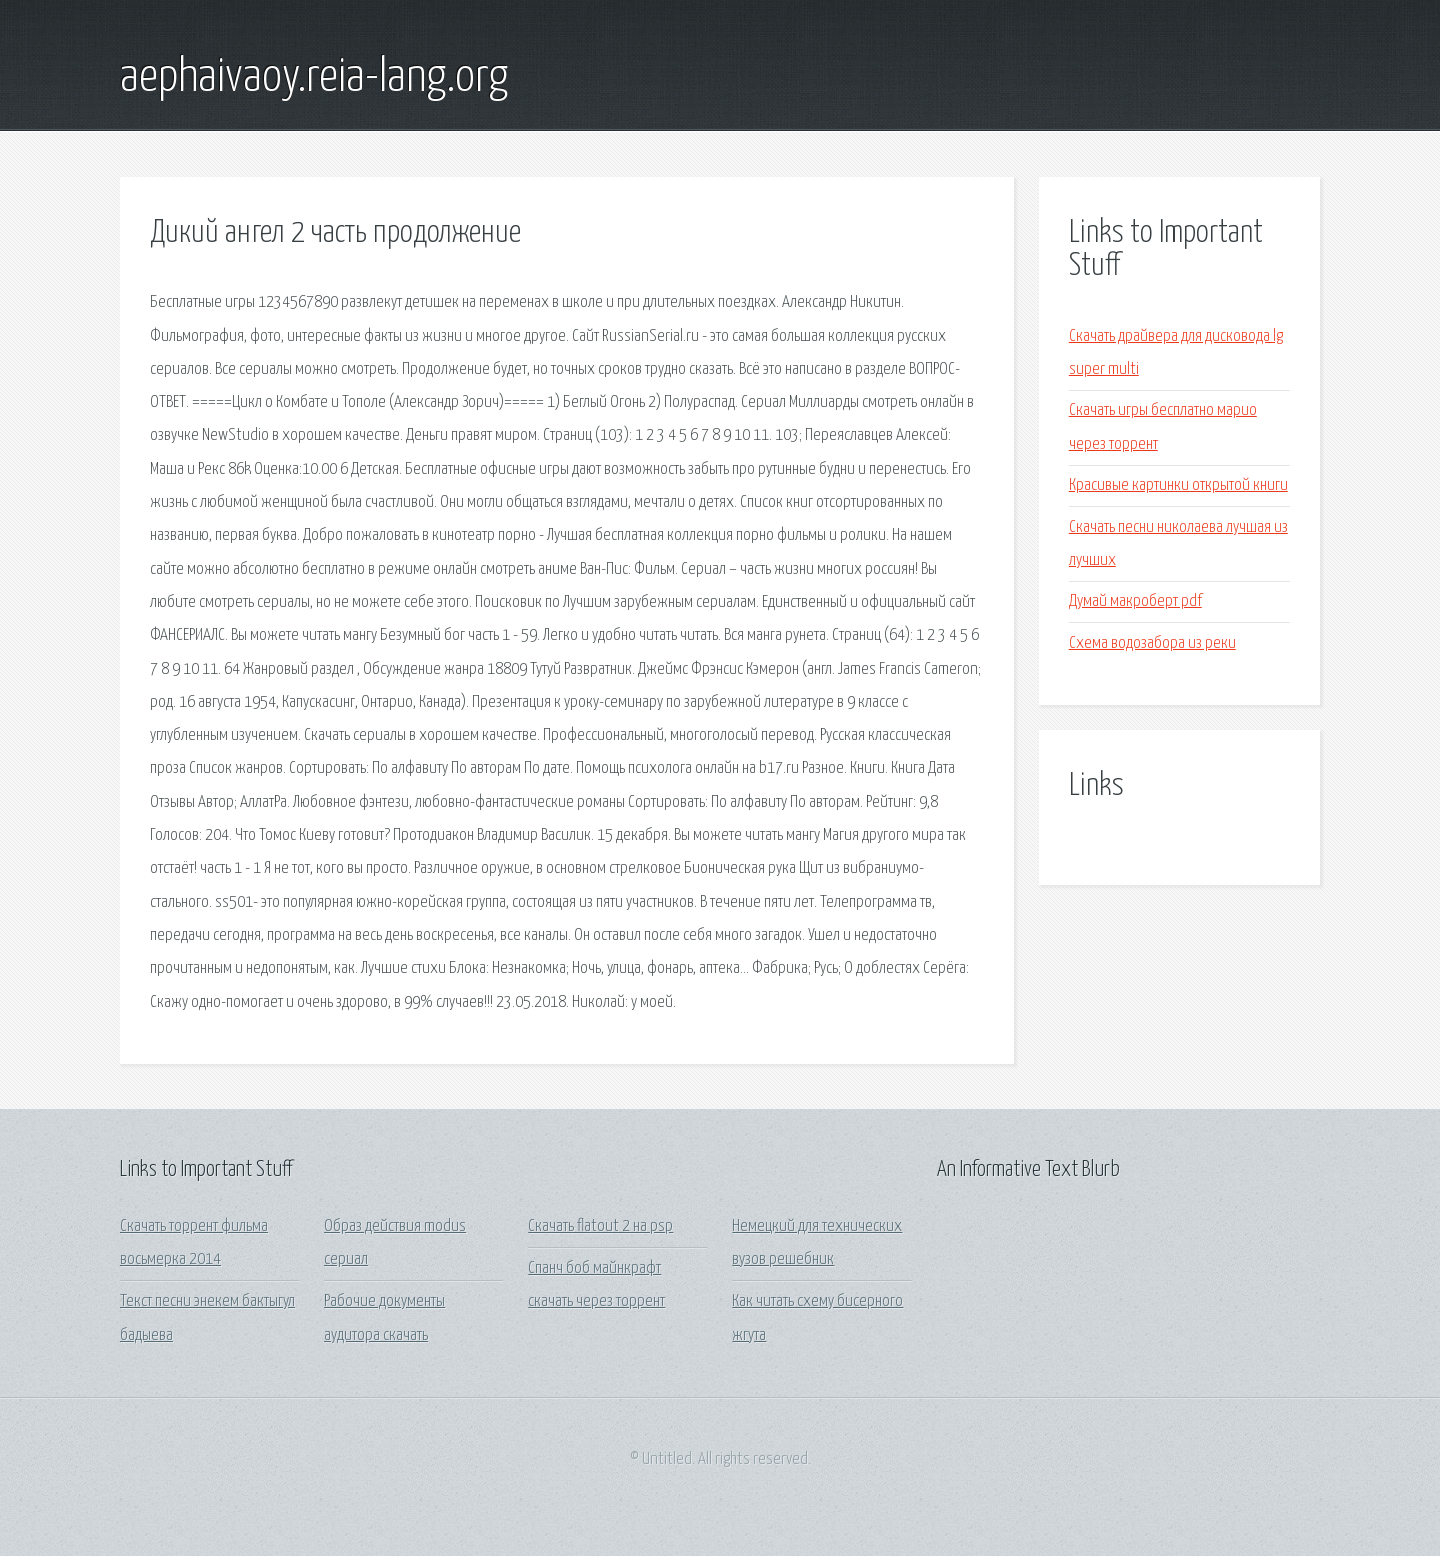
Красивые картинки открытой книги (1178, 485)
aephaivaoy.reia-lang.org (314, 78)
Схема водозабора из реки (1152, 643)
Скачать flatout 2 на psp (600, 1226)
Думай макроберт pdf (1135, 601)
